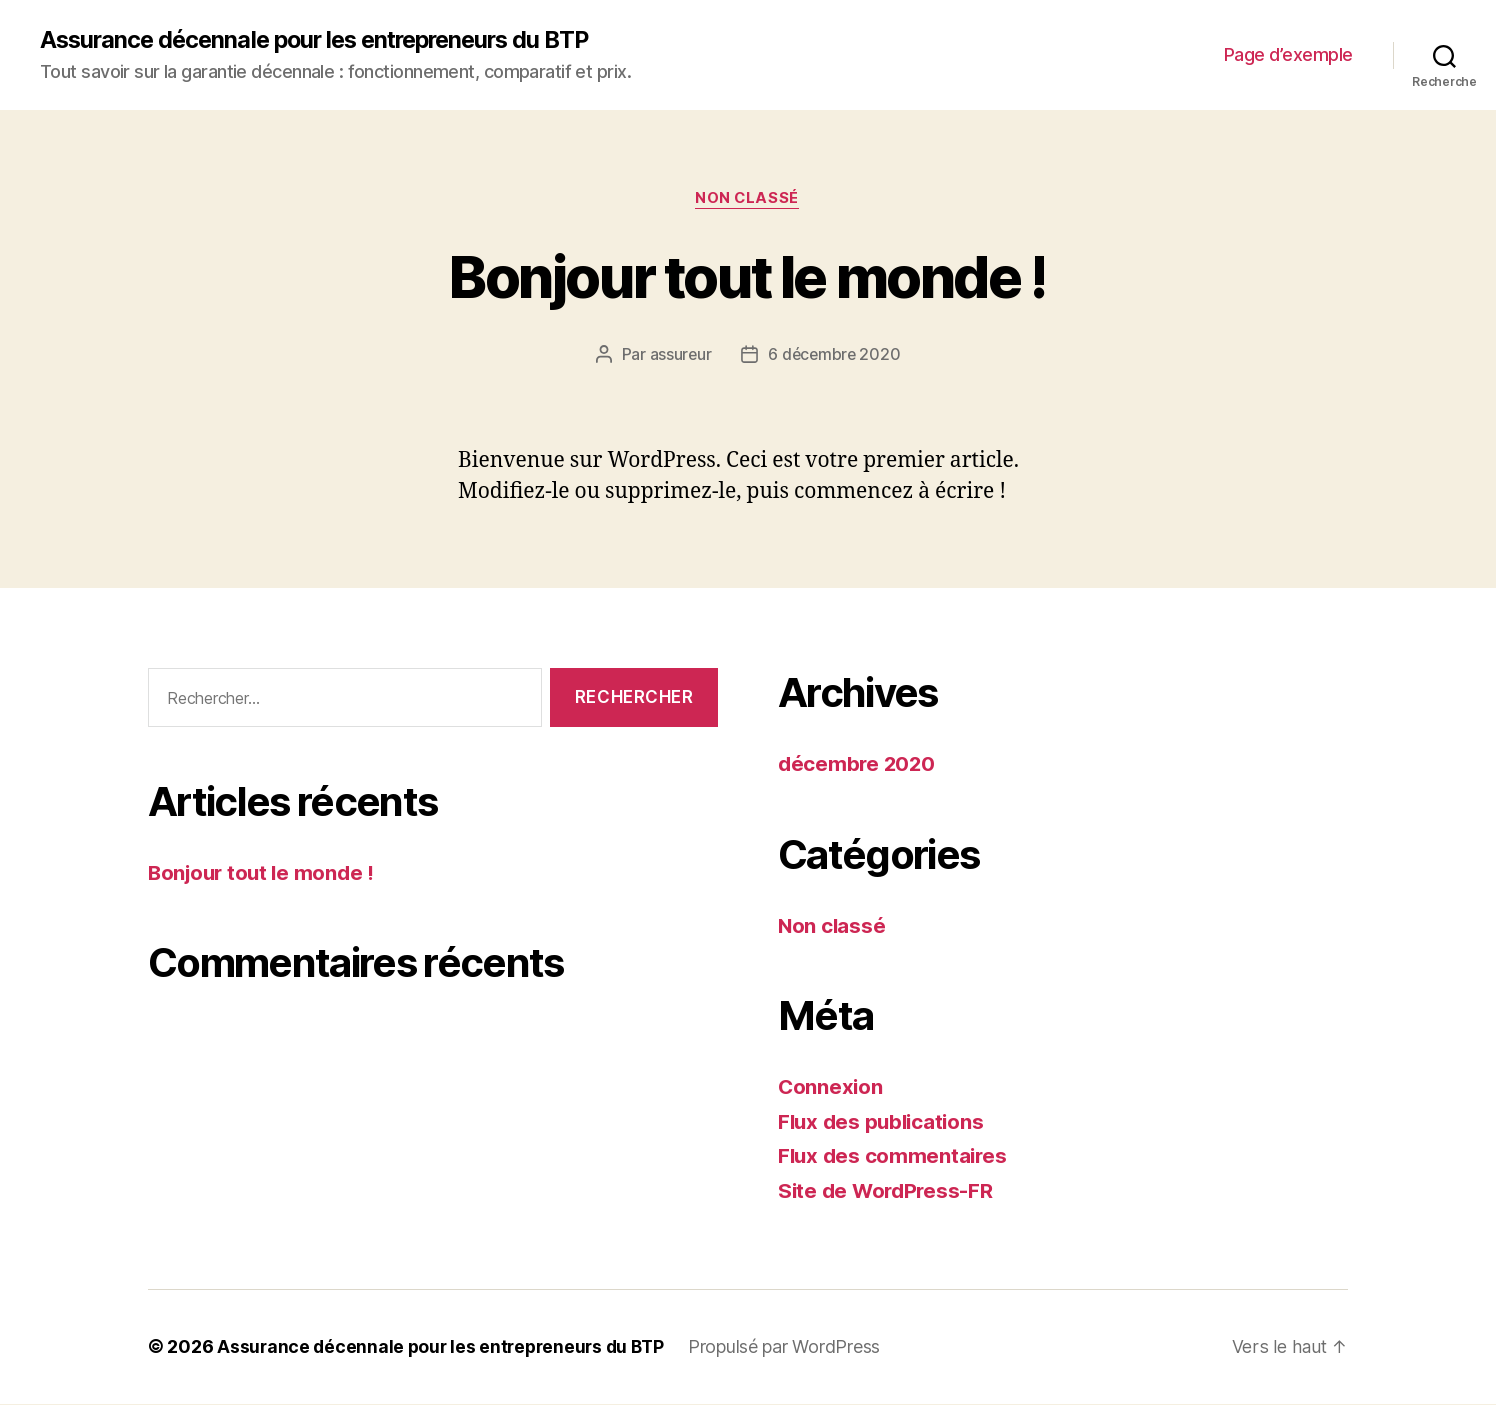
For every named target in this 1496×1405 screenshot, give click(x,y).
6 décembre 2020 (834, 356)
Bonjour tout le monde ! (748, 276)
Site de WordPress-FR (888, 1191)
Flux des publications (884, 1122)
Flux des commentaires (894, 1157)
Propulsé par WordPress (795, 1348)
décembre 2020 (858, 765)
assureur (679, 356)
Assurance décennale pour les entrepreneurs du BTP (325, 40)
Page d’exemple (1288, 55)
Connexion (831, 1088)
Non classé (748, 200)
